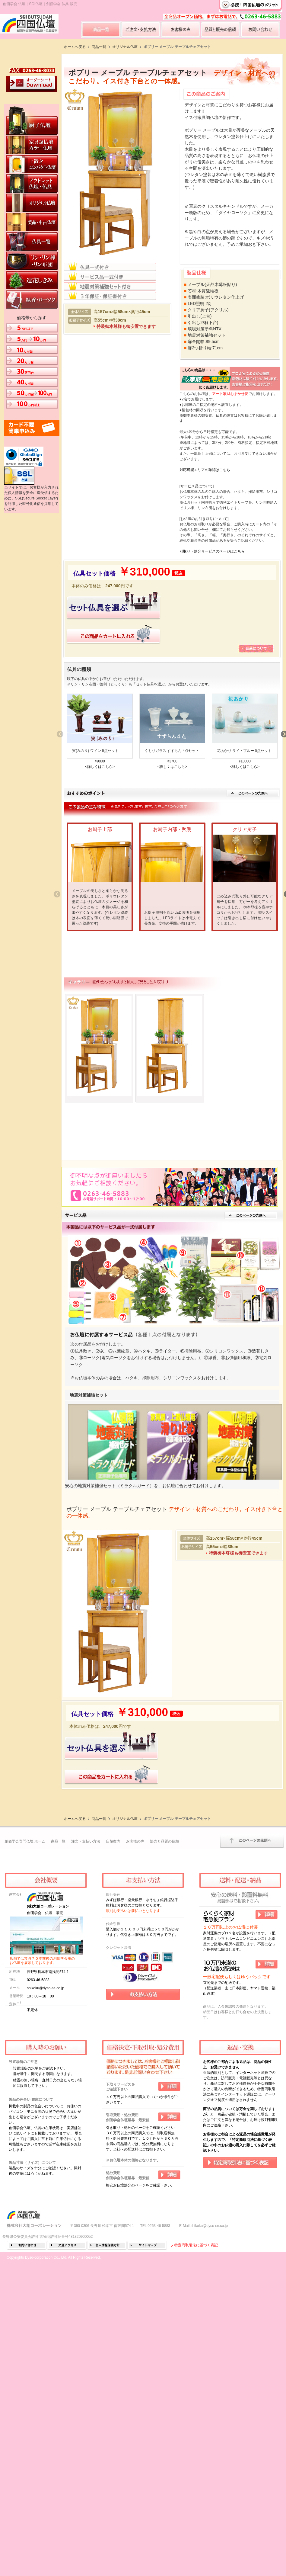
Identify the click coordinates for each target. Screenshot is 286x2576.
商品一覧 (99, 47)
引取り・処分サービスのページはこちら (212, 551)
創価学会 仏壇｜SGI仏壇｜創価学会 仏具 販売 (40, 4)
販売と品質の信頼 (164, 2091)
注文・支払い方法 (85, 2091)
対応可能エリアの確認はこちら (205, 470)
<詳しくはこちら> (99, 766)
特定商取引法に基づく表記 (196, 2495)
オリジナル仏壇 (125, 47)
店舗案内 (113, 2091)
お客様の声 (135, 2091)
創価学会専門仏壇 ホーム (25, 2091)
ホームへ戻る (75, 47)
